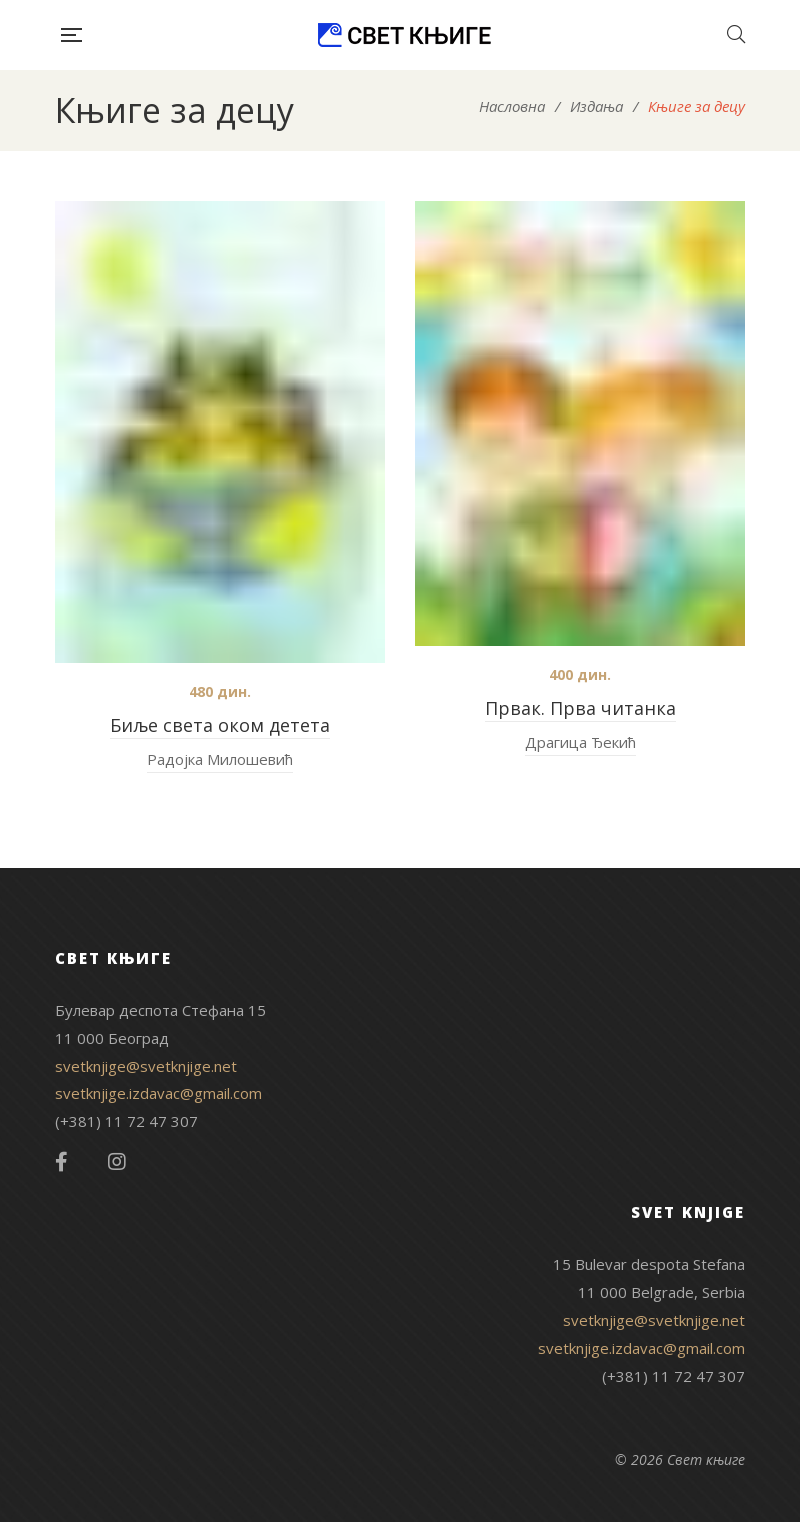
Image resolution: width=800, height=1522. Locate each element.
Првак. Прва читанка (580, 708)
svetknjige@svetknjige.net (146, 1066)
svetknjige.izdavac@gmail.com (158, 1093)
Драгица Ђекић (580, 742)
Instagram (117, 1162)
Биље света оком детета (220, 725)
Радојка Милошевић (220, 759)
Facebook (61, 1162)
